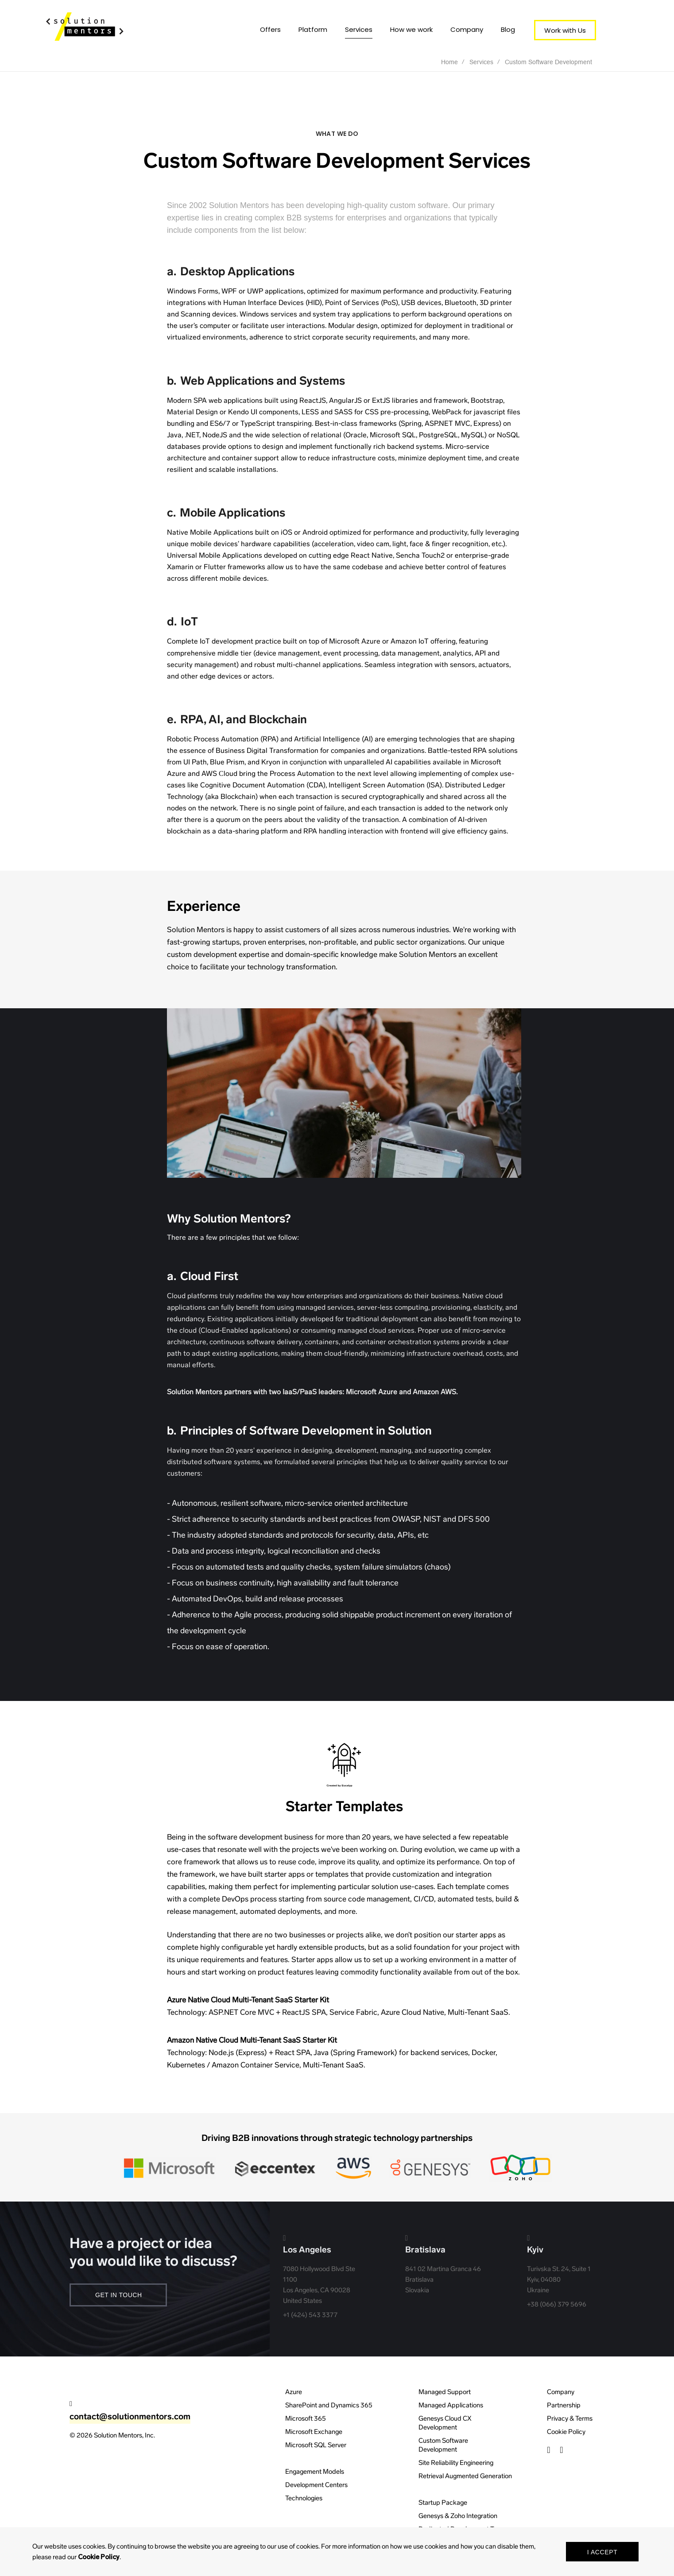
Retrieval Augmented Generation (465, 2476)
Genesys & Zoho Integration (457, 2516)
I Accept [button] (602, 2552)
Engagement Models (314, 2472)
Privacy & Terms (570, 2418)
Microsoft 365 (305, 2418)
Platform (312, 29)
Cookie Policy (566, 2432)
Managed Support (444, 2392)
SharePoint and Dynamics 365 (328, 2405)
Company (466, 29)
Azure (293, 2392)
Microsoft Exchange (313, 2432)
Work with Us (565, 30)
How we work (411, 29)
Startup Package (442, 2503)
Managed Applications (450, 2405)
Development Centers (316, 2485)
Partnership (564, 2405)
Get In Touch (118, 2294)
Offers (270, 29)
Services (358, 29)
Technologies (303, 2498)
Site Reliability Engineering (455, 2463)
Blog (508, 29)
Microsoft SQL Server (315, 2445)
